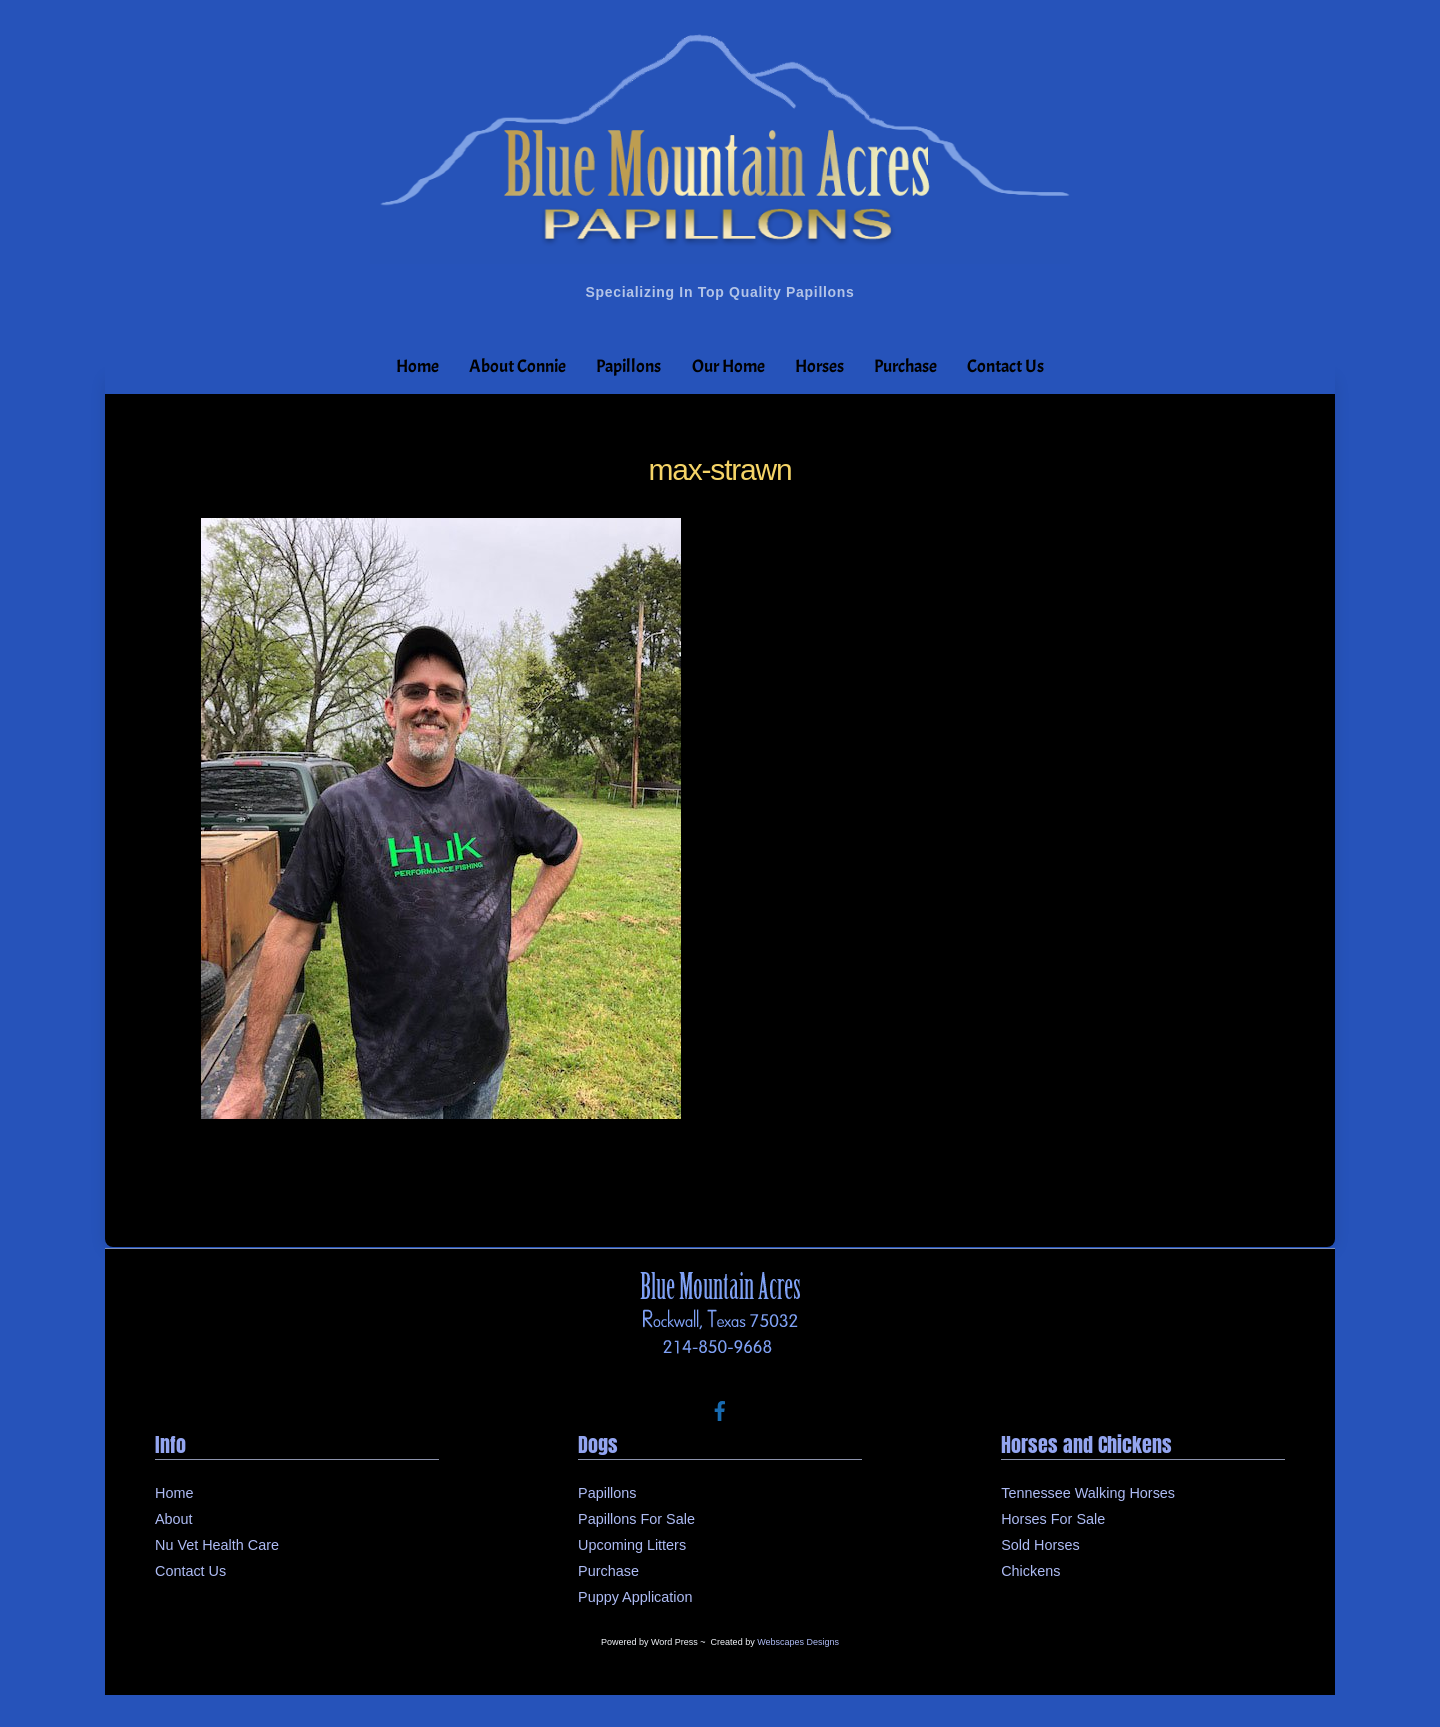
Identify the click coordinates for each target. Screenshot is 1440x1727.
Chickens (1030, 1571)
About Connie (517, 366)
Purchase (905, 366)
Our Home (728, 366)
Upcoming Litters (632, 1545)
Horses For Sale (1053, 1519)
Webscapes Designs (798, 1642)
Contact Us (1005, 366)
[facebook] (720, 1409)
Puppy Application (635, 1597)
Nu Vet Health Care (217, 1545)
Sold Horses (1040, 1545)
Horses (819, 366)
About (174, 1519)
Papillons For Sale (636, 1519)
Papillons (628, 366)
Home (417, 366)
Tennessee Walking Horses (1088, 1493)
